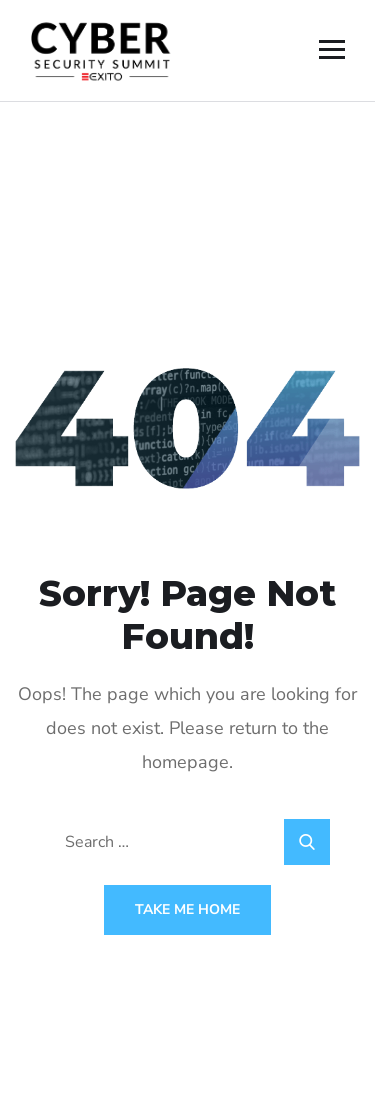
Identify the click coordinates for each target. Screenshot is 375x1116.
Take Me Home (187, 909)
